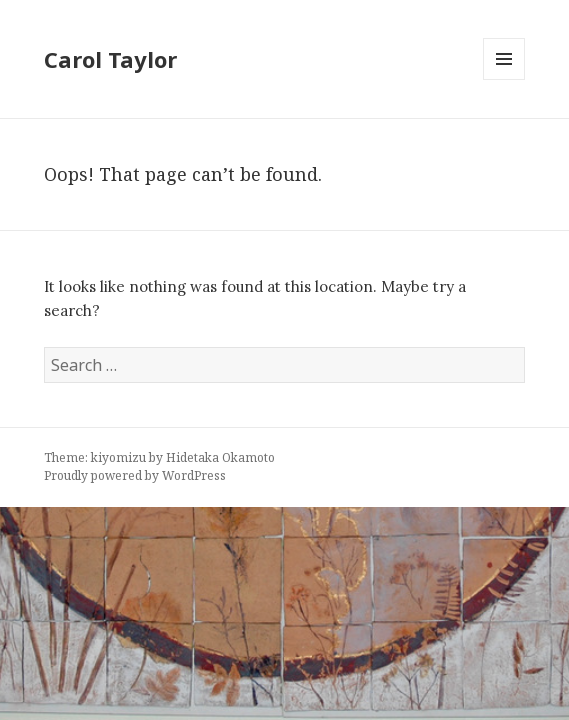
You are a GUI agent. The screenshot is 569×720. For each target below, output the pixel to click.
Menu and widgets (504, 79)
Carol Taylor (110, 59)
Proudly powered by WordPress (135, 475)
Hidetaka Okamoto (220, 457)
